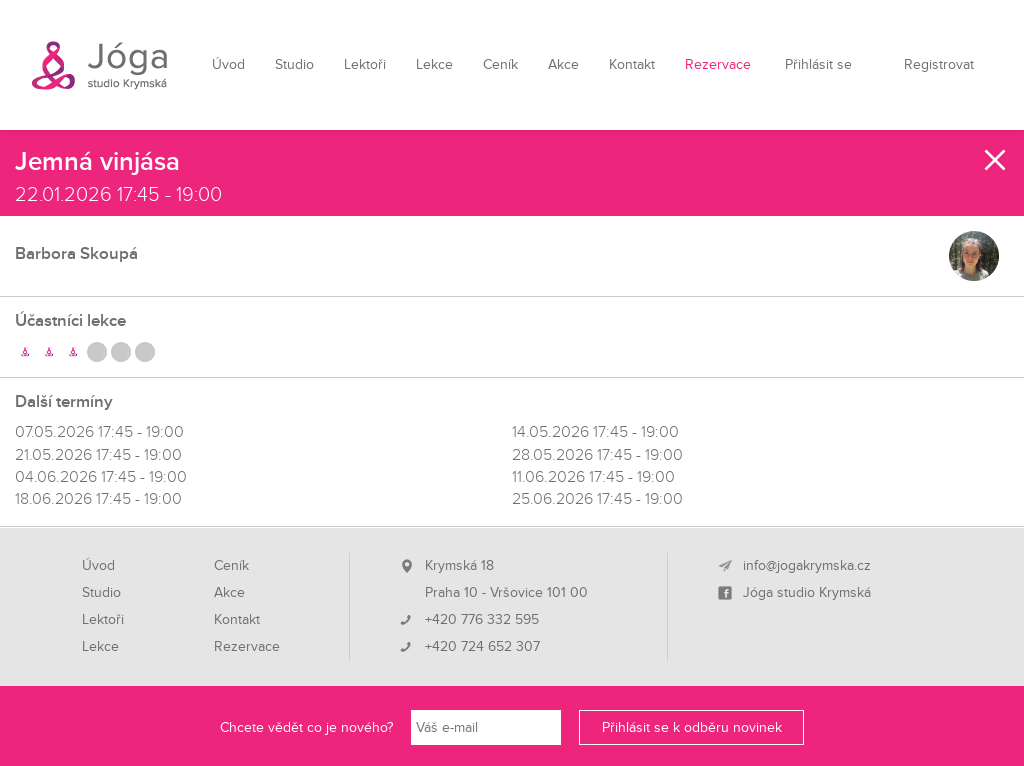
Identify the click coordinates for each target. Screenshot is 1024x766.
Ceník (500, 64)
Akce (563, 64)
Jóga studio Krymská (807, 593)
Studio (294, 64)
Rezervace (718, 64)
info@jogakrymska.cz (807, 566)
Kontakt (632, 64)
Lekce (434, 64)
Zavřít (996, 160)
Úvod (228, 64)
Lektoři (365, 64)
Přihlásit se (818, 64)
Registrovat (939, 64)
